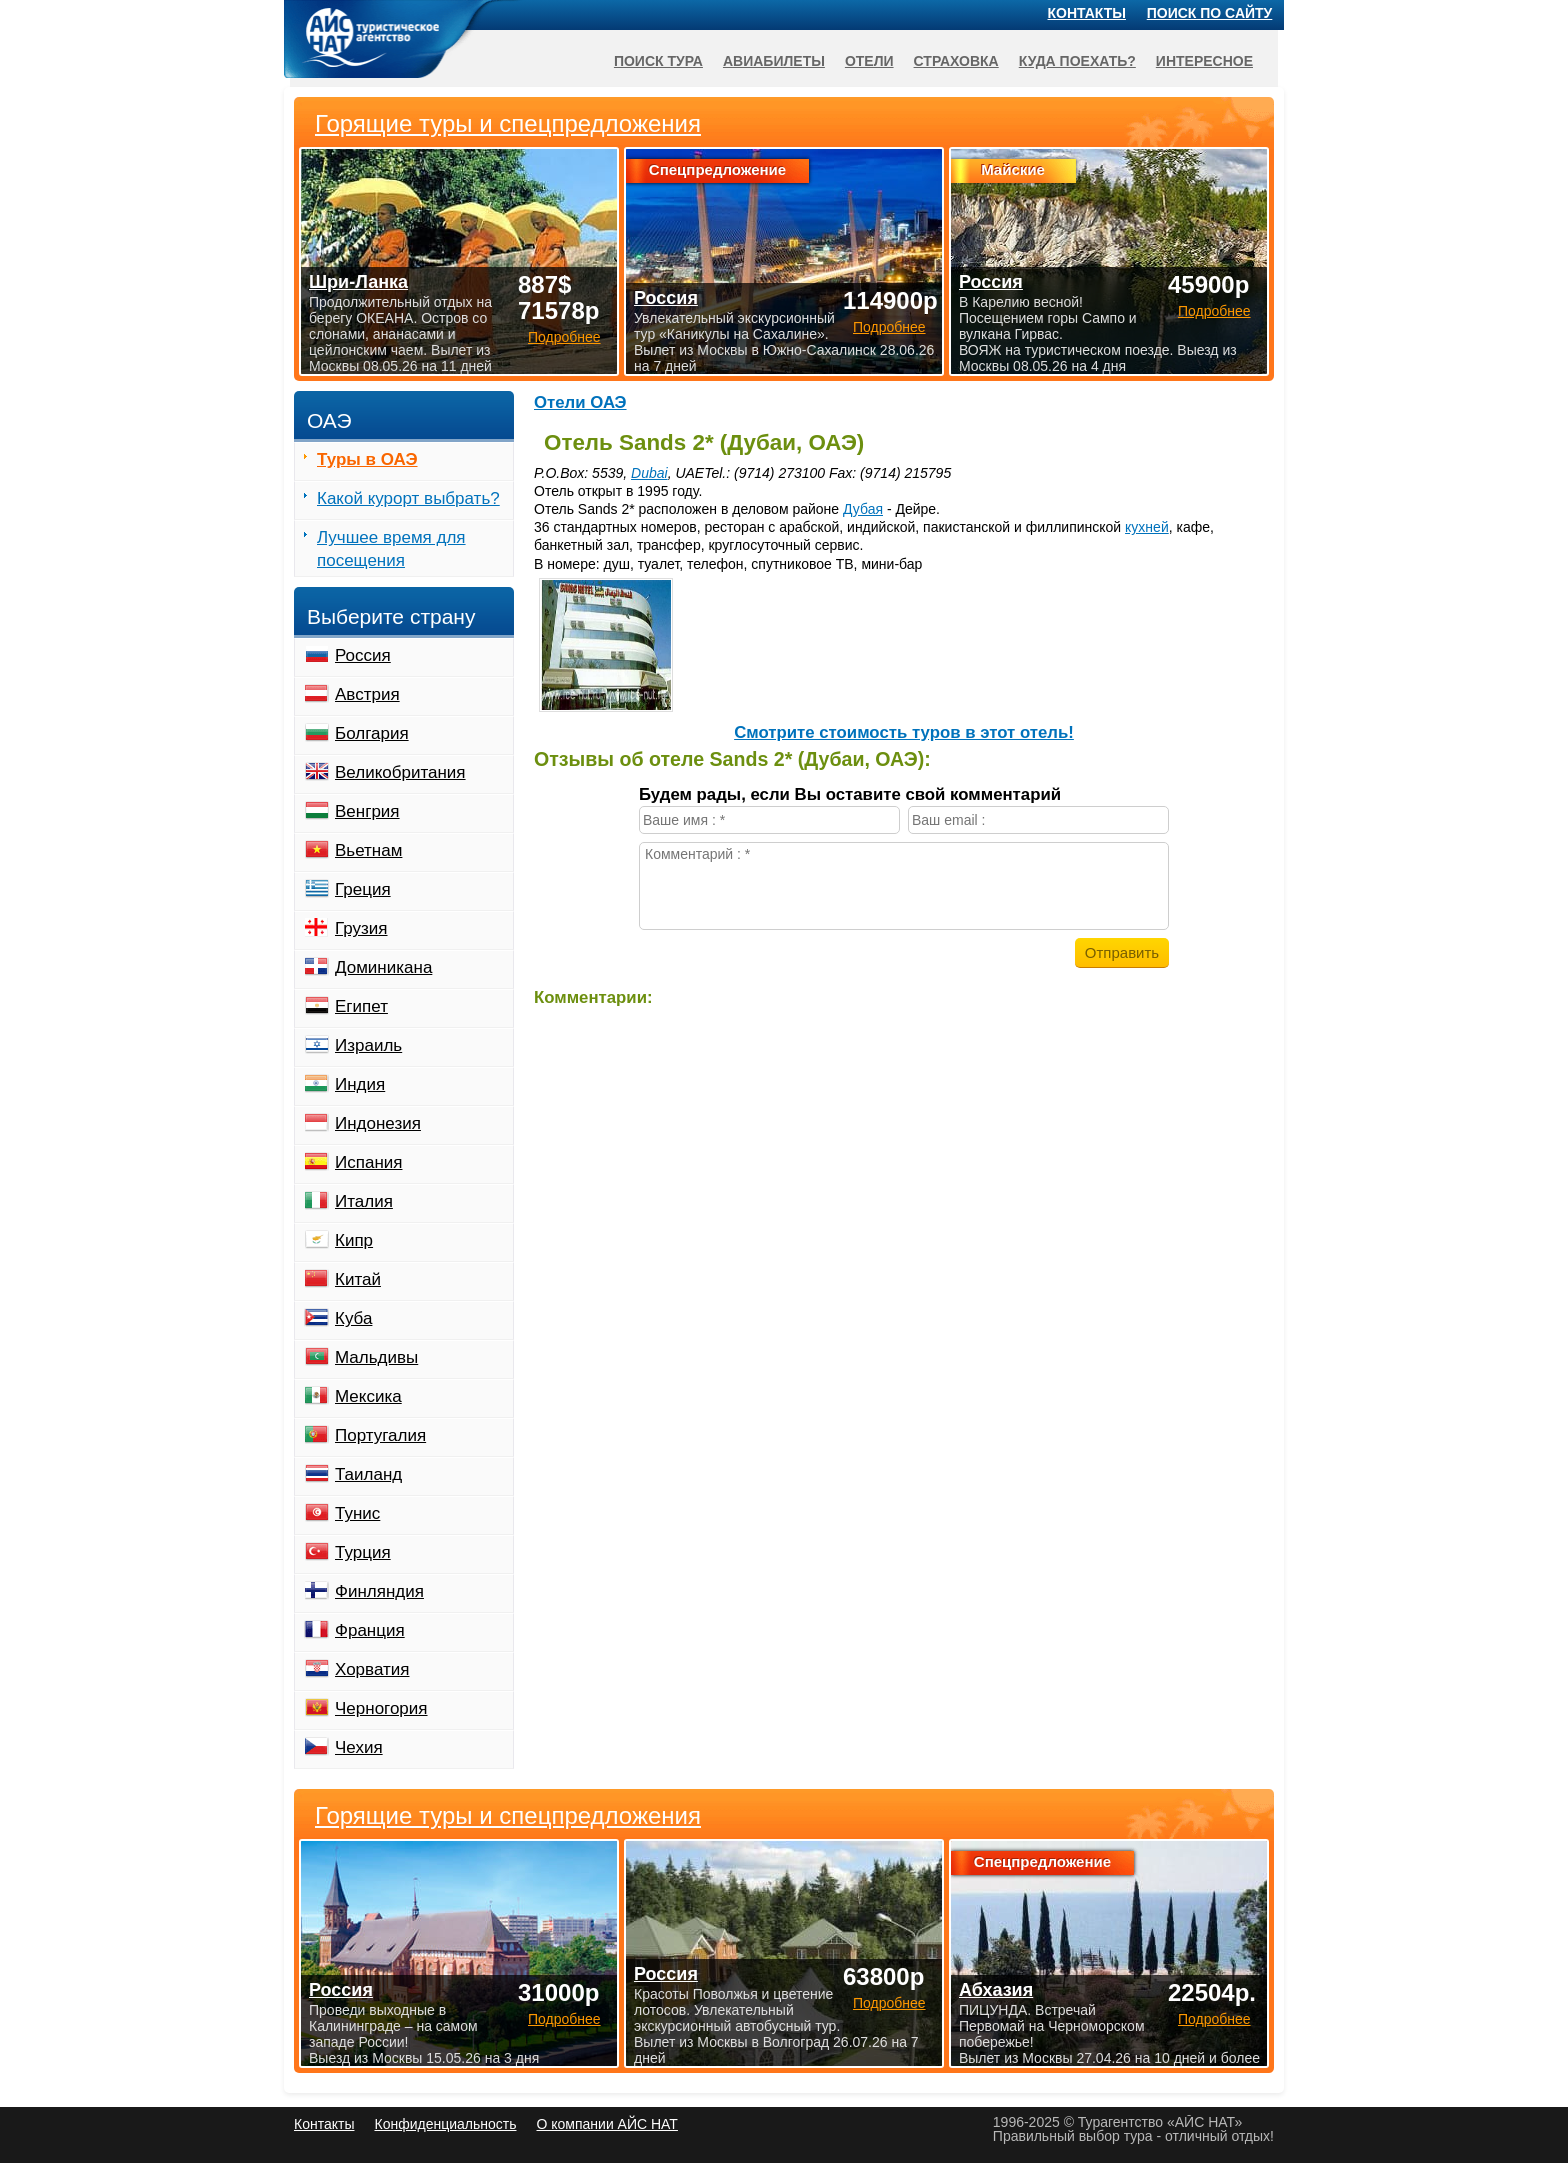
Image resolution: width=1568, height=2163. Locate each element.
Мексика (368, 1396)
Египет (361, 1006)
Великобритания (400, 772)
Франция (370, 1630)
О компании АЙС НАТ (607, 2124)
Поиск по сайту (1210, 13)
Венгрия (367, 811)
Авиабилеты (774, 61)
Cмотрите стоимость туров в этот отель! (904, 732)
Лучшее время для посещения (391, 549)
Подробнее (564, 2019)
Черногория (381, 1708)
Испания (368, 1162)
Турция (363, 1552)
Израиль (368, 1045)
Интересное (1204, 61)
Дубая (863, 509)
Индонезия (378, 1123)
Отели (869, 61)
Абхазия (996, 1990)
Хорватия (372, 1669)
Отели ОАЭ (580, 402)
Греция (363, 889)
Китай (358, 1279)
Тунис (357, 1513)
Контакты (1087, 13)
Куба (353, 1318)
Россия (363, 655)
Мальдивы (376, 1357)
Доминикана (383, 967)
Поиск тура (658, 61)
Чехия (359, 1747)
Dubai (649, 473)
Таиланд (368, 1474)
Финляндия (379, 1591)
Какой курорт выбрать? (408, 498)
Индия (360, 1084)
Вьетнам (368, 850)
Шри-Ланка (358, 282)
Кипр (354, 1240)
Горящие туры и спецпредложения (508, 1816)
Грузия (361, 928)
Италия (364, 1201)
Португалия (380, 1435)
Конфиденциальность (445, 2124)
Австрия (367, 694)
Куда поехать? (1077, 61)
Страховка (956, 61)
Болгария (372, 733)
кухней (1147, 527)
